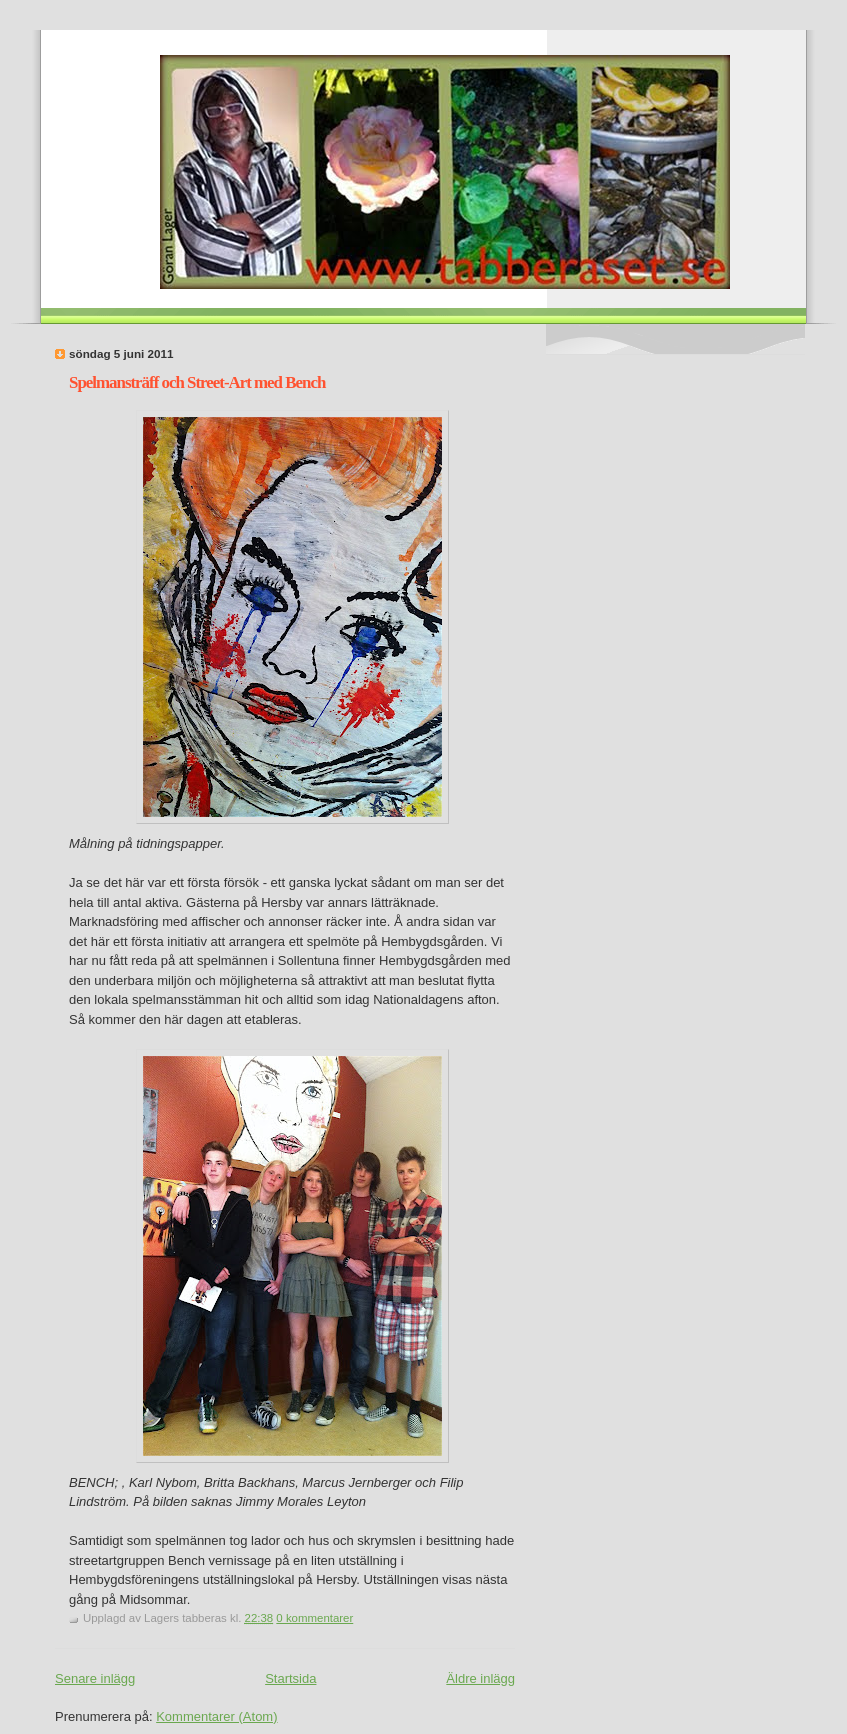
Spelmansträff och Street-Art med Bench (197, 382)
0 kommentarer (314, 1618)
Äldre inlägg (480, 1678)
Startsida (290, 1678)
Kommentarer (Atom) (216, 1716)
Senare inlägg (95, 1678)
